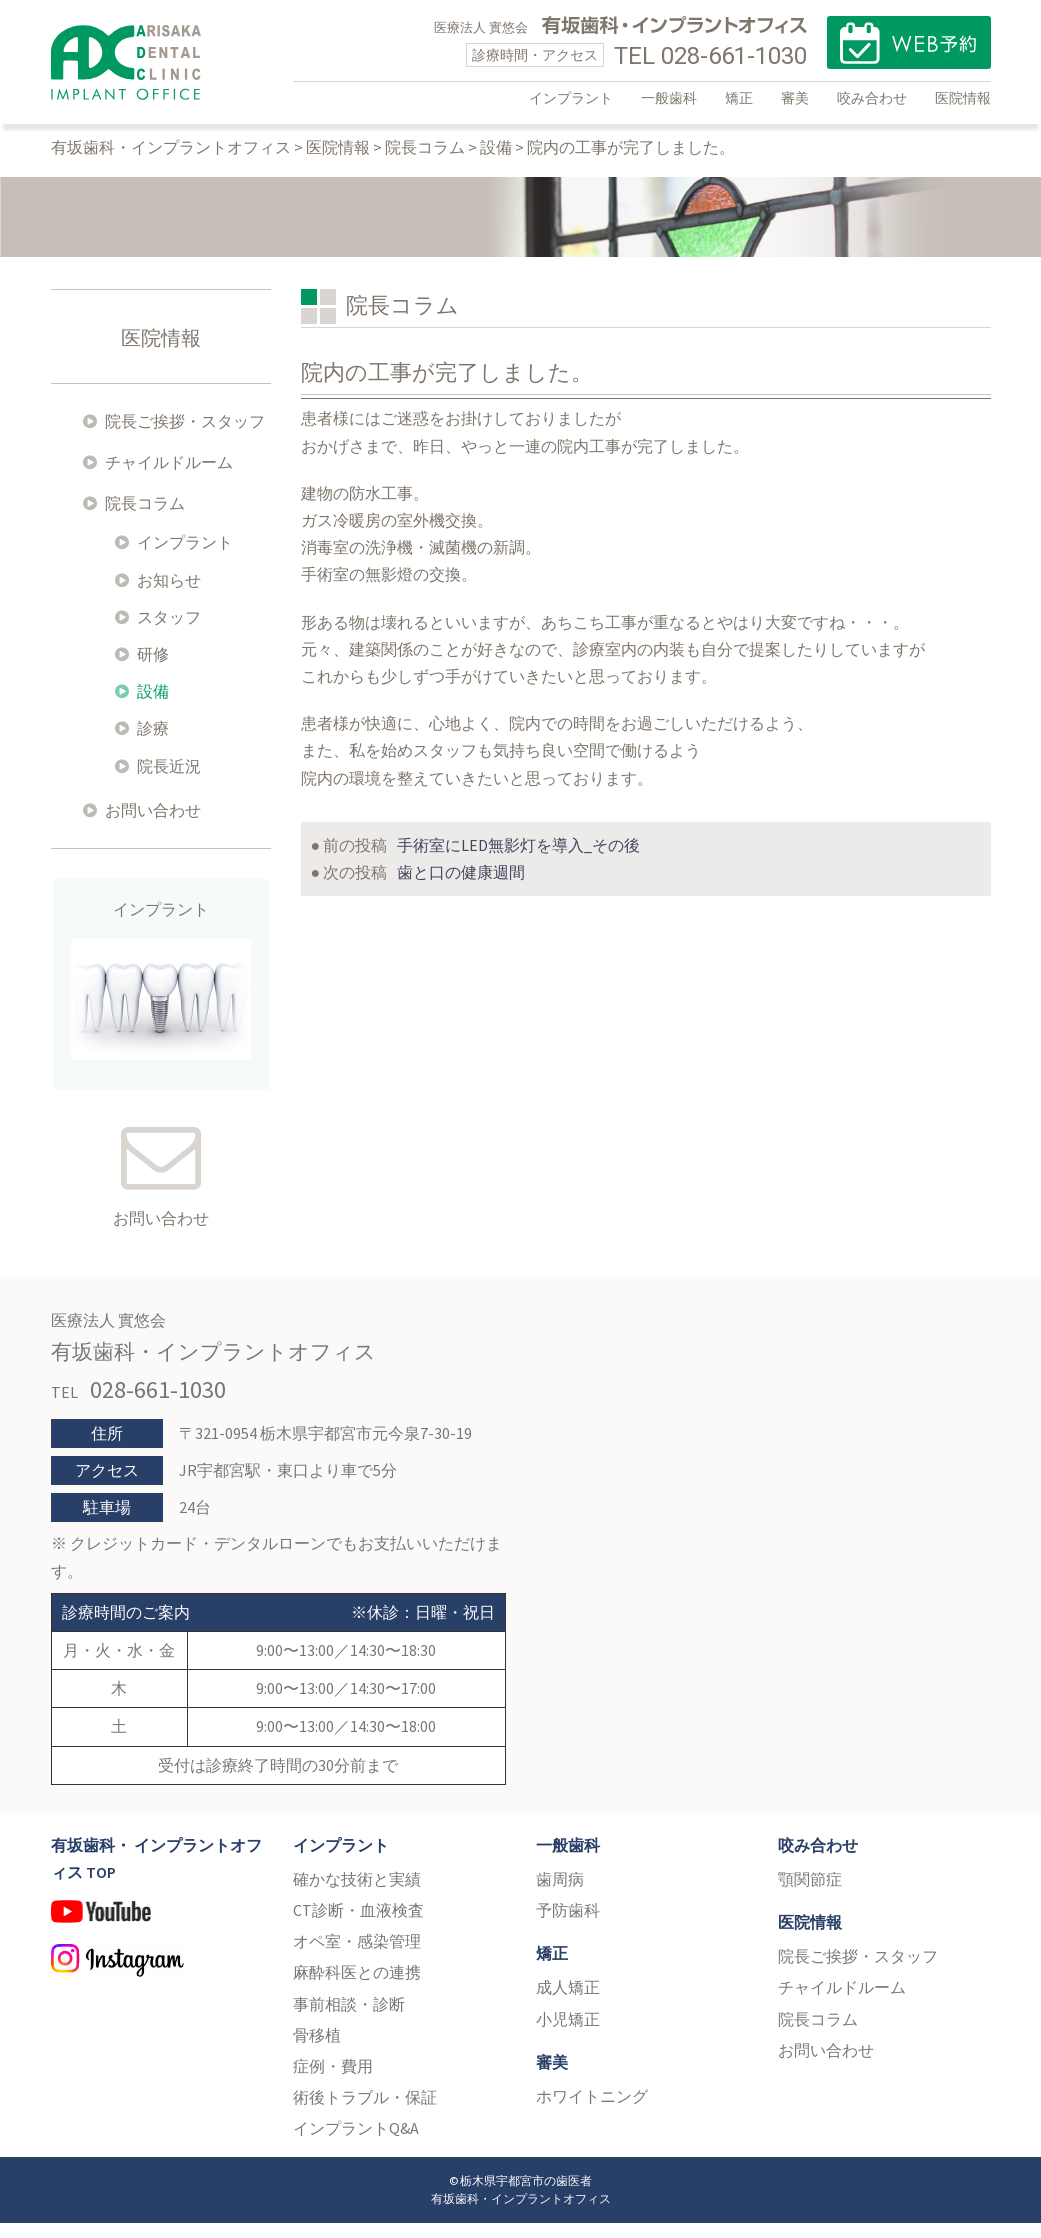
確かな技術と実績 (357, 1894)
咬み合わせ (872, 98)
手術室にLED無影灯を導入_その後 (518, 860)
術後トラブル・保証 (365, 2112)
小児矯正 (568, 2034)
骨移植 (317, 2050)
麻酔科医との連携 (357, 1987)
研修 (153, 669)
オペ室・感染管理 (357, 1956)
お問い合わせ (153, 825)
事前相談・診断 (349, 2019)
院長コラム (145, 518)
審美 (795, 98)
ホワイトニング (592, 2111)
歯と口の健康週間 (461, 887)
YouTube (157, 1935)
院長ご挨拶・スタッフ (185, 436)
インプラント (571, 98)
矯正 (739, 98)
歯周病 (560, 1894)
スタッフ (169, 632)
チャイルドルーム (169, 477)
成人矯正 (568, 2002)
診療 (153, 743)
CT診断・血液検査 (358, 1925)
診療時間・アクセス (535, 55)
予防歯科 (568, 1925)
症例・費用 (333, 2081)
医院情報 (963, 98)
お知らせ (169, 595)
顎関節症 (810, 1894)
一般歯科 (669, 98)
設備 (153, 706)
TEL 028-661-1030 (710, 56)
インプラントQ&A (356, 2143)
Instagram (157, 1979)
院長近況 (169, 781)
